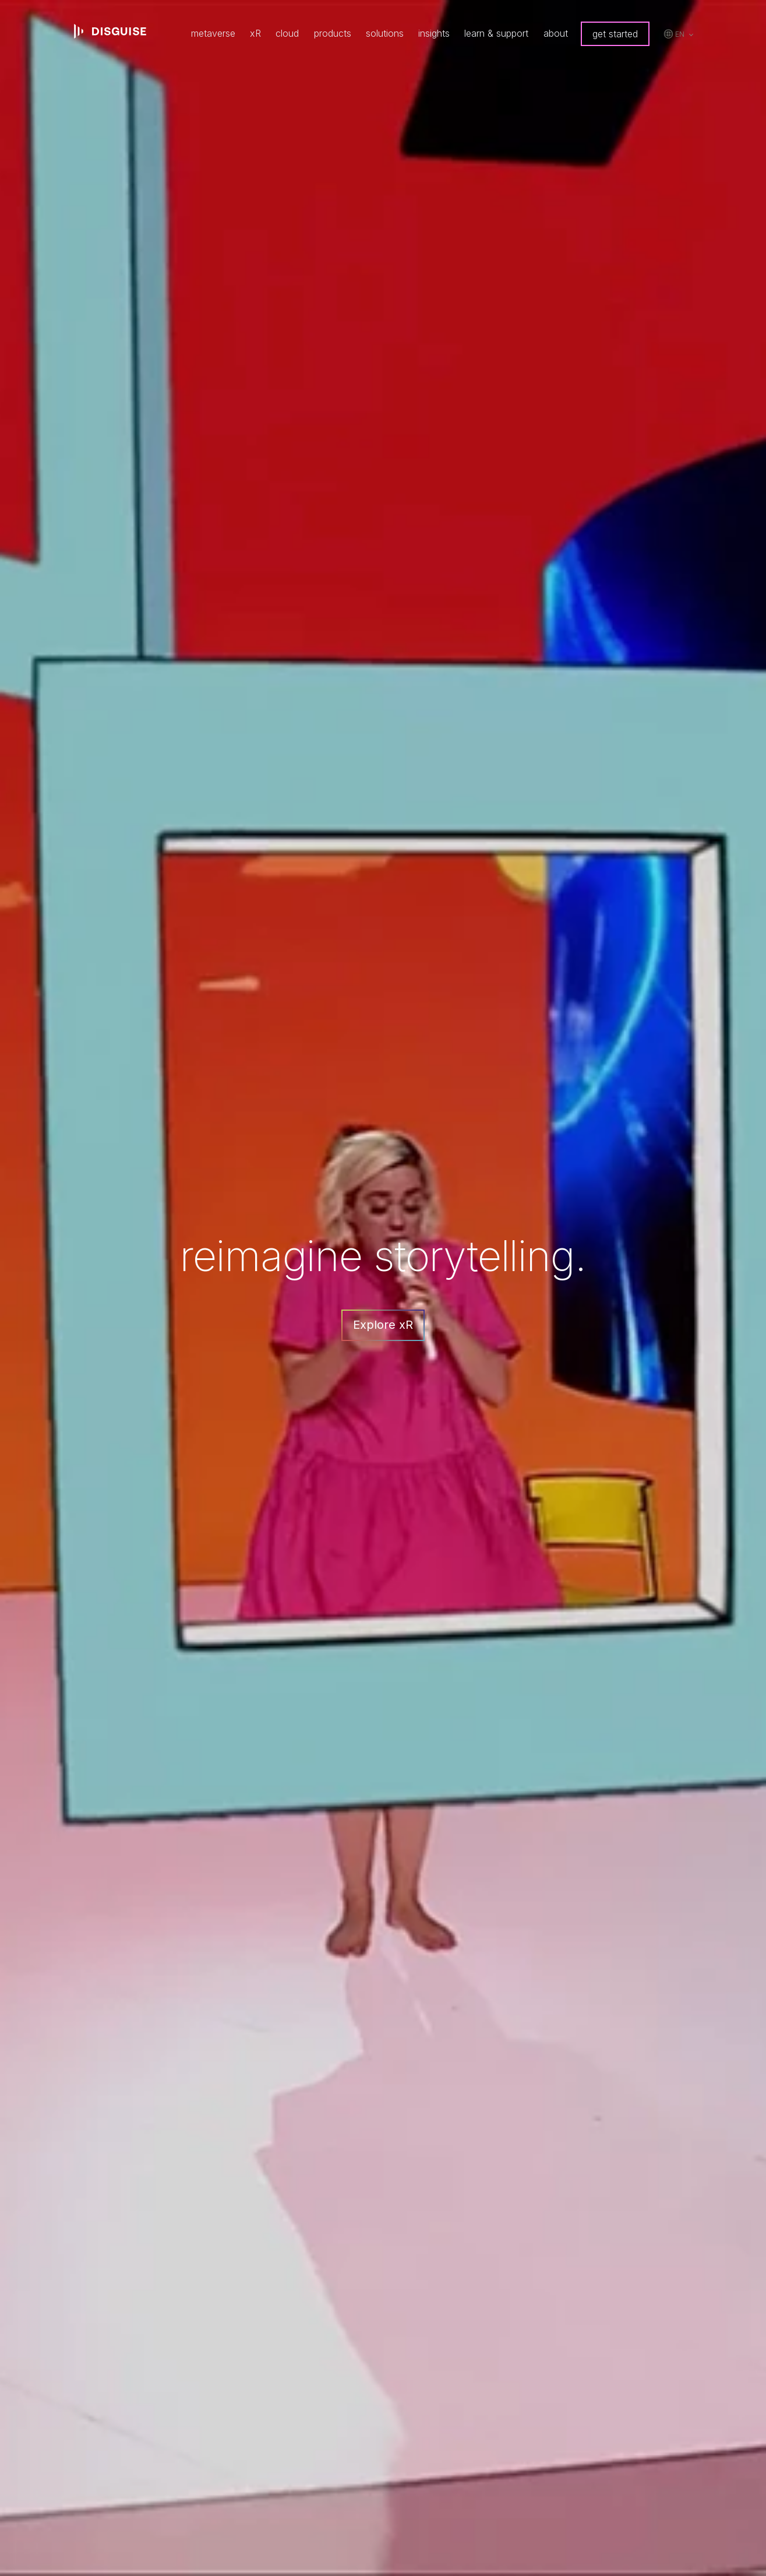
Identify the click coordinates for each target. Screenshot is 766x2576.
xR (255, 33)
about (555, 33)
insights (434, 33)
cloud (287, 33)
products (332, 33)
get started (615, 34)
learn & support (496, 33)
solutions (385, 33)
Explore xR (383, 1325)
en (679, 34)
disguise (110, 31)
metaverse (213, 33)
